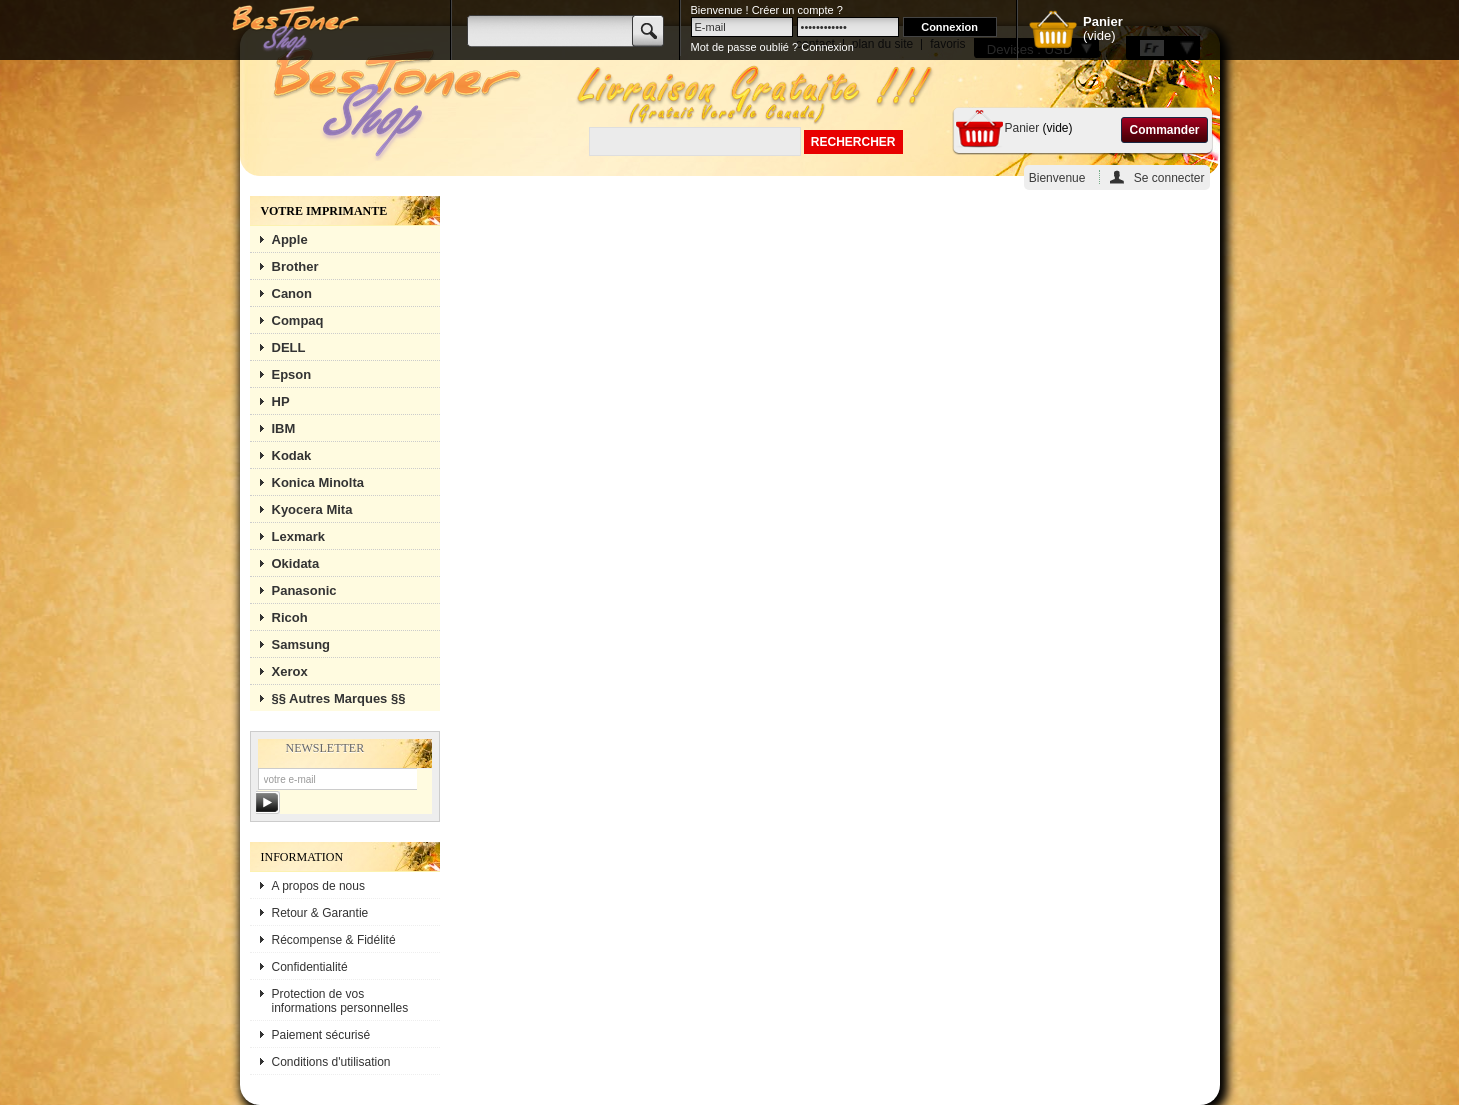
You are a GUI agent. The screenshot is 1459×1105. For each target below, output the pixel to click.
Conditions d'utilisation (331, 1062)
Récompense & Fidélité (334, 940)
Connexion (827, 47)
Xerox (290, 671)
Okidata (296, 563)
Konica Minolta (318, 482)
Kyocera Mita (312, 509)
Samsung (301, 644)
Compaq (298, 320)
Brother (295, 266)
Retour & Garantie (320, 913)
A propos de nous (318, 886)
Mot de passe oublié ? (745, 47)
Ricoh (290, 617)
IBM (284, 428)
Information (302, 857)
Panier (1022, 128)
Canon (292, 293)
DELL (289, 347)
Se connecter (1169, 177)
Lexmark (298, 536)
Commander (1164, 130)
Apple (290, 239)
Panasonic (304, 590)
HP (281, 401)
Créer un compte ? (797, 10)
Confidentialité (310, 967)
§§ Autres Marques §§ (339, 698)
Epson (292, 374)
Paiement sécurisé (321, 1035)
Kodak (292, 455)
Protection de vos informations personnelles (340, 1001)
